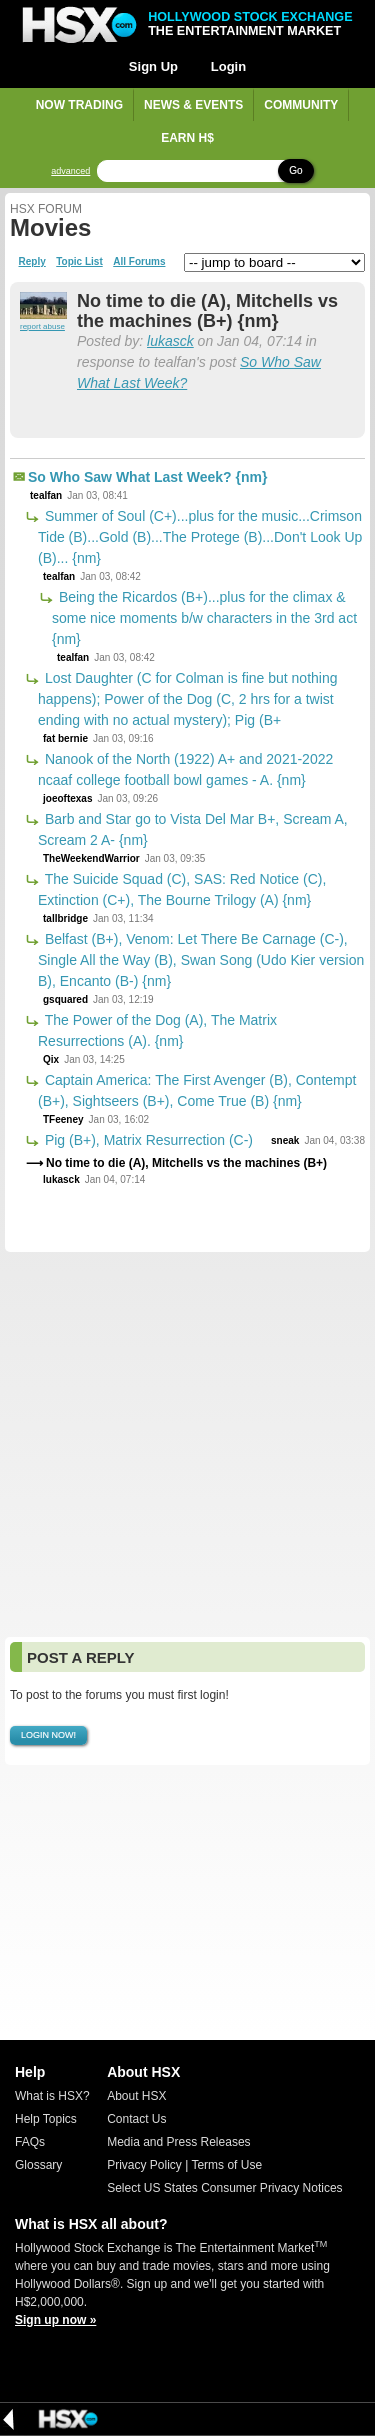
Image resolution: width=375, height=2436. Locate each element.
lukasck (170, 341)
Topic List (79, 262)
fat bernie (65, 738)
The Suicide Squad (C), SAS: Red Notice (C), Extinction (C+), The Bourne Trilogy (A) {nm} (182, 889)
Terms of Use (226, 2165)
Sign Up (153, 66)
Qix (51, 1059)
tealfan (46, 495)
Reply (32, 262)
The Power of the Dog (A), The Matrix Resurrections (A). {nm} (157, 1030)
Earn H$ (187, 138)
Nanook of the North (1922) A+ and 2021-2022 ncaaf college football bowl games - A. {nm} (185, 769)
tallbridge (65, 918)
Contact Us (136, 2119)
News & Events (193, 105)
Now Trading (79, 105)
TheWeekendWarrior (91, 858)
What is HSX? (52, 2096)
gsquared (65, 999)
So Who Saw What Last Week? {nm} (147, 477)
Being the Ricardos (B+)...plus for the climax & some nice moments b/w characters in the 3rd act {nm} (204, 618)
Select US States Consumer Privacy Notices (224, 2188)
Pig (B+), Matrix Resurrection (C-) (147, 1140)
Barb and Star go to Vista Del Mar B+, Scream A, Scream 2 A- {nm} (193, 829)
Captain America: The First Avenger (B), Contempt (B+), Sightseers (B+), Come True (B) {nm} (197, 1090)
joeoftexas (67, 798)
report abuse (42, 326)
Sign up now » (55, 2320)
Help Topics (46, 2119)
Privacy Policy (144, 2165)
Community (301, 105)
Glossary (38, 2165)
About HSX (136, 2096)
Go (295, 170)
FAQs (30, 2142)
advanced (70, 171)
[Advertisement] (187, 1444)
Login (228, 66)
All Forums (139, 262)
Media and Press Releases (178, 2142)
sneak (285, 1140)
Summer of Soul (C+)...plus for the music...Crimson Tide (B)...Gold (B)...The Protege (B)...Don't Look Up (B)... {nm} (200, 537)
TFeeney (63, 1119)
